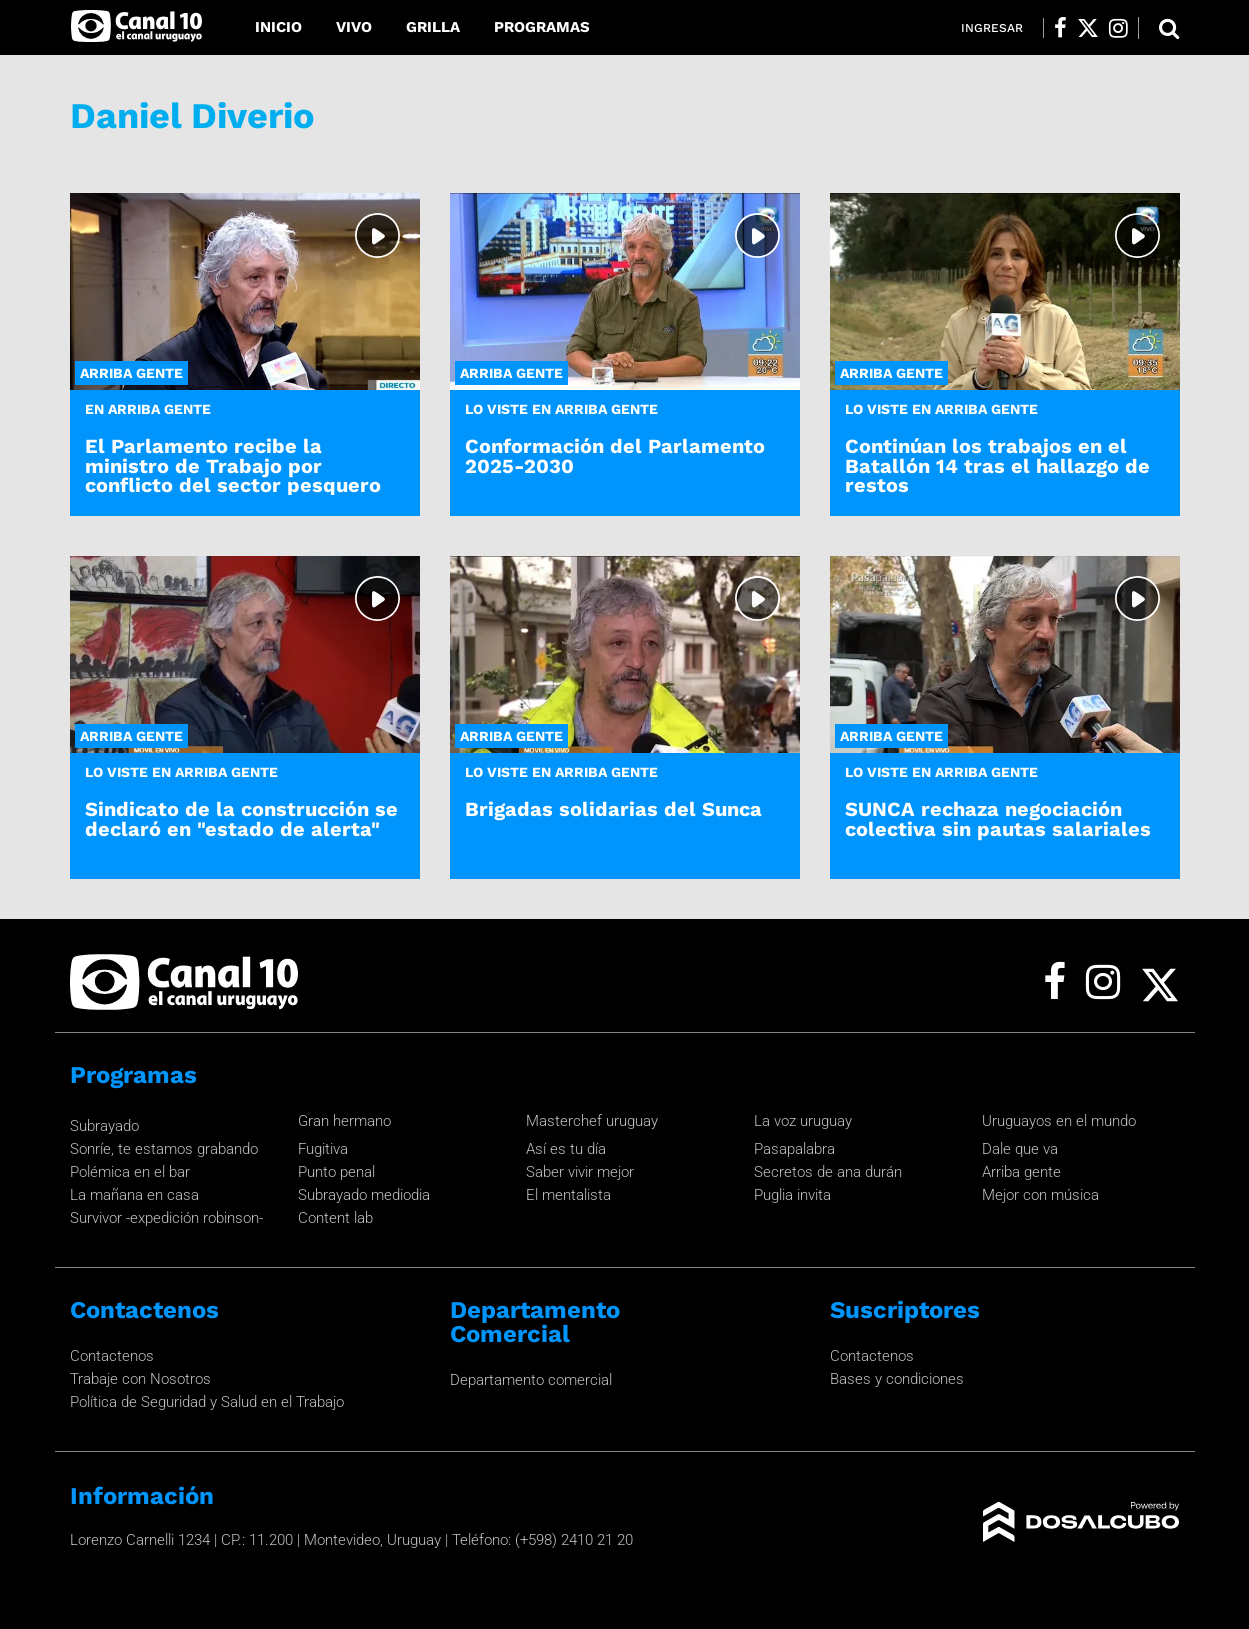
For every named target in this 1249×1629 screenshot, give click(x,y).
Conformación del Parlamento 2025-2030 (615, 455)
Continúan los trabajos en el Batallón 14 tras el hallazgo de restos (997, 465)
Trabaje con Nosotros (140, 1379)
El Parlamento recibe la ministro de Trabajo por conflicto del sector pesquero (233, 465)
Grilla (433, 27)
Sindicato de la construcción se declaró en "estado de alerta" (241, 818)
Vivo (354, 27)
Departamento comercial (531, 1380)
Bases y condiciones (897, 1379)
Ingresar (992, 28)
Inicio (278, 27)
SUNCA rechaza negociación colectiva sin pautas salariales (998, 818)
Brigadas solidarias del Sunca (613, 809)
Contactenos (112, 1356)
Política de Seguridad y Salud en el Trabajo (207, 1402)
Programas (542, 27)
